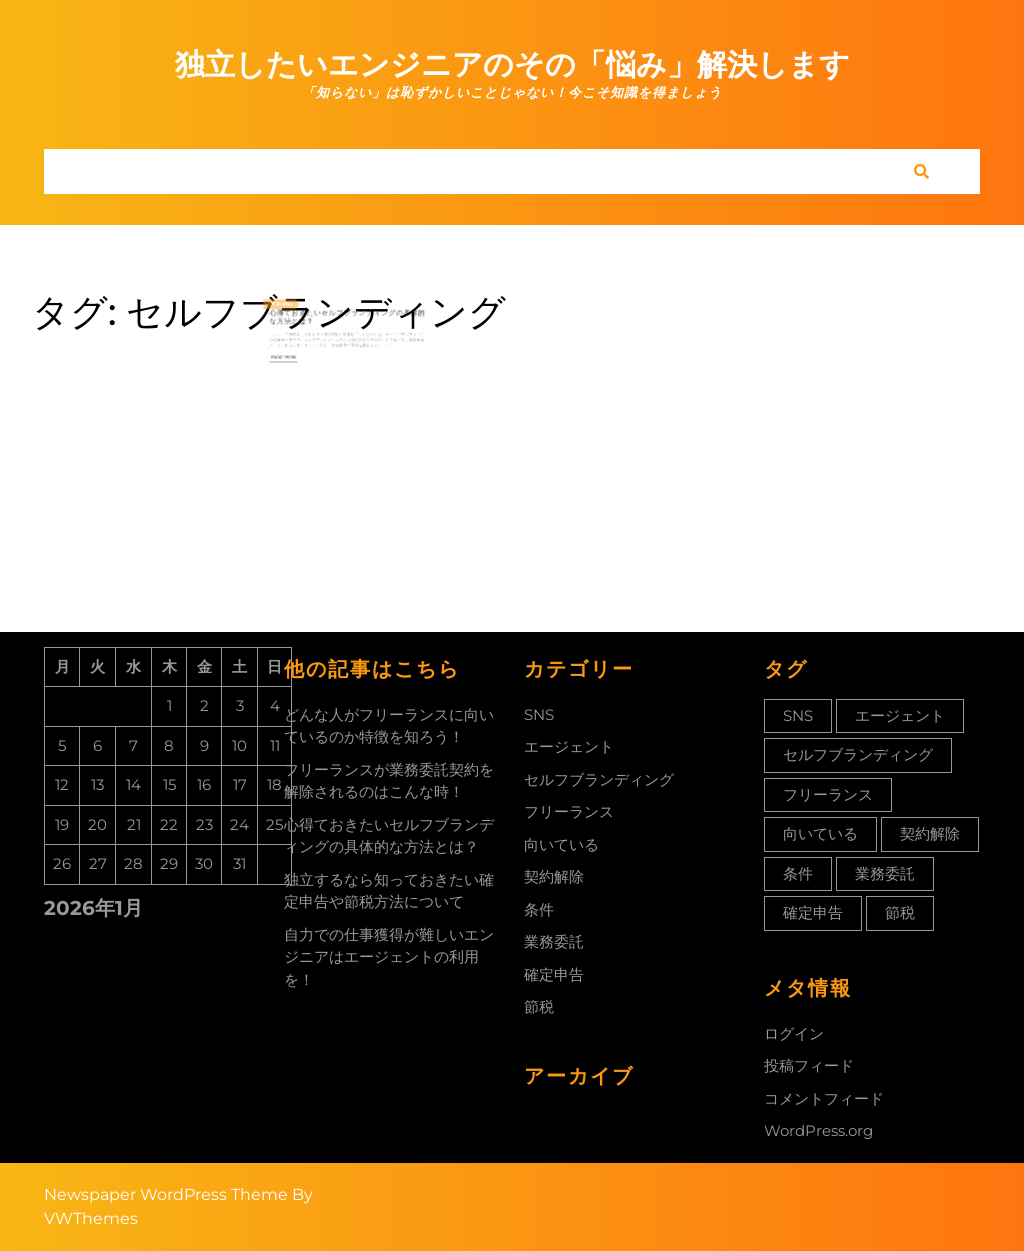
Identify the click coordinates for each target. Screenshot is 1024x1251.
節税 (539, 1006)
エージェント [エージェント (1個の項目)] (900, 715)
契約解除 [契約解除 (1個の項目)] (930, 833)
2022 (303, 306)
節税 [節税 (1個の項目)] (900, 912)
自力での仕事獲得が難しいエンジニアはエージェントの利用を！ (389, 957)
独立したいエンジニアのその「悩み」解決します (512, 64)
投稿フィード (809, 1065)
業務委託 (554, 941)
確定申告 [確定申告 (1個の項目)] (813, 912)
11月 (292, 306)
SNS (539, 714)
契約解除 (554, 876)
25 (297, 306)
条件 (539, 909)
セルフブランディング (599, 779)
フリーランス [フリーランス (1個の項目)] (828, 794)
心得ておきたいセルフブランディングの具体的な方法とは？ (347, 316)
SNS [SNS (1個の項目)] (798, 715)
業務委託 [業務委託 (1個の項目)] (885, 873)
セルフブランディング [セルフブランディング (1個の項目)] (858, 754)
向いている (561, 844)
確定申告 (554, 974)
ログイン (794, 1033)
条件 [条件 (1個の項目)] (798, 873)
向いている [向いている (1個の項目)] (820, 833)
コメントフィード (824, 1098)
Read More (301, 346)
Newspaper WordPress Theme (166, 1194)
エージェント (569, 746)
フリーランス (569, 811)
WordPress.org (818, 1130)
